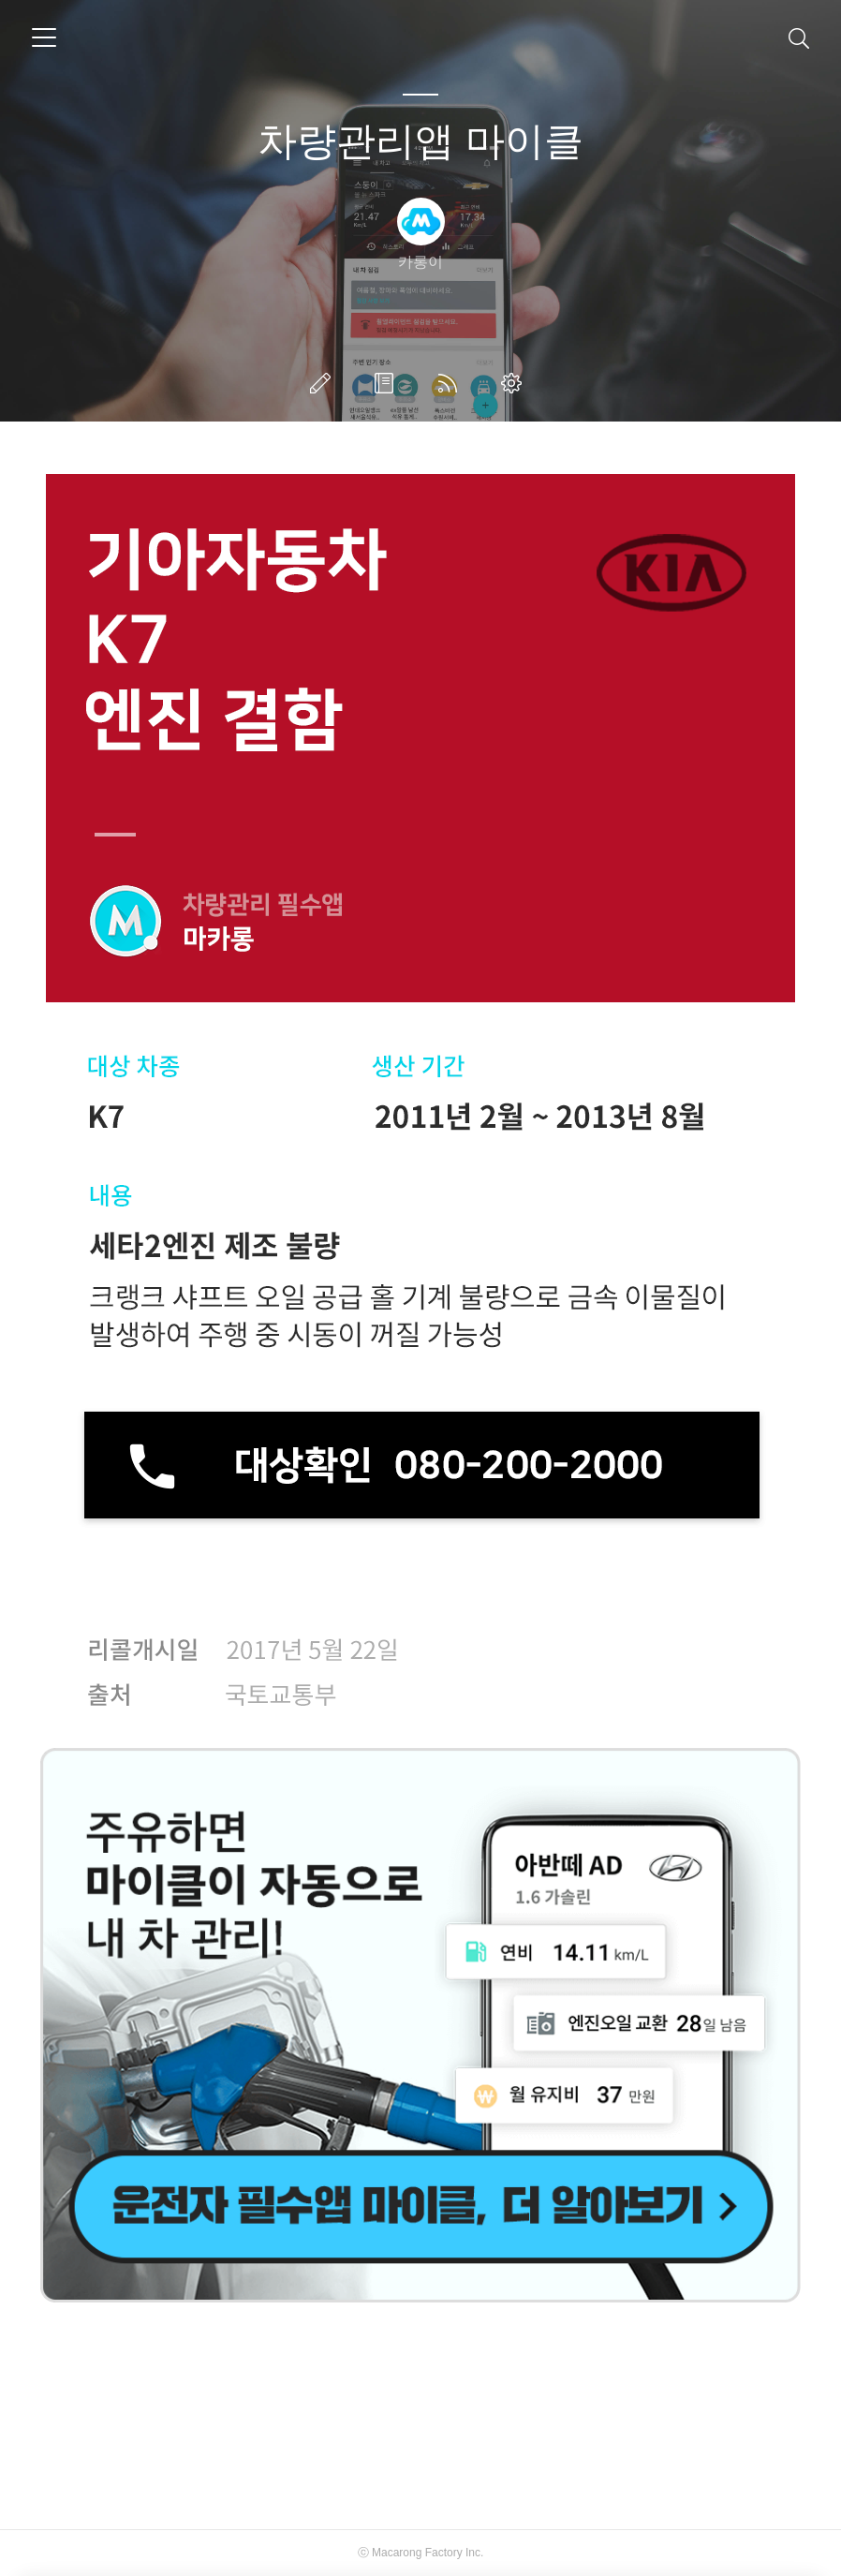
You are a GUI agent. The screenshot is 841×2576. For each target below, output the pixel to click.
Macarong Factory (417, 2552)
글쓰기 (324, 383)
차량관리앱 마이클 (420, 141)
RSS (451, 383)
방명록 (387, 383)
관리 (515, 383)
